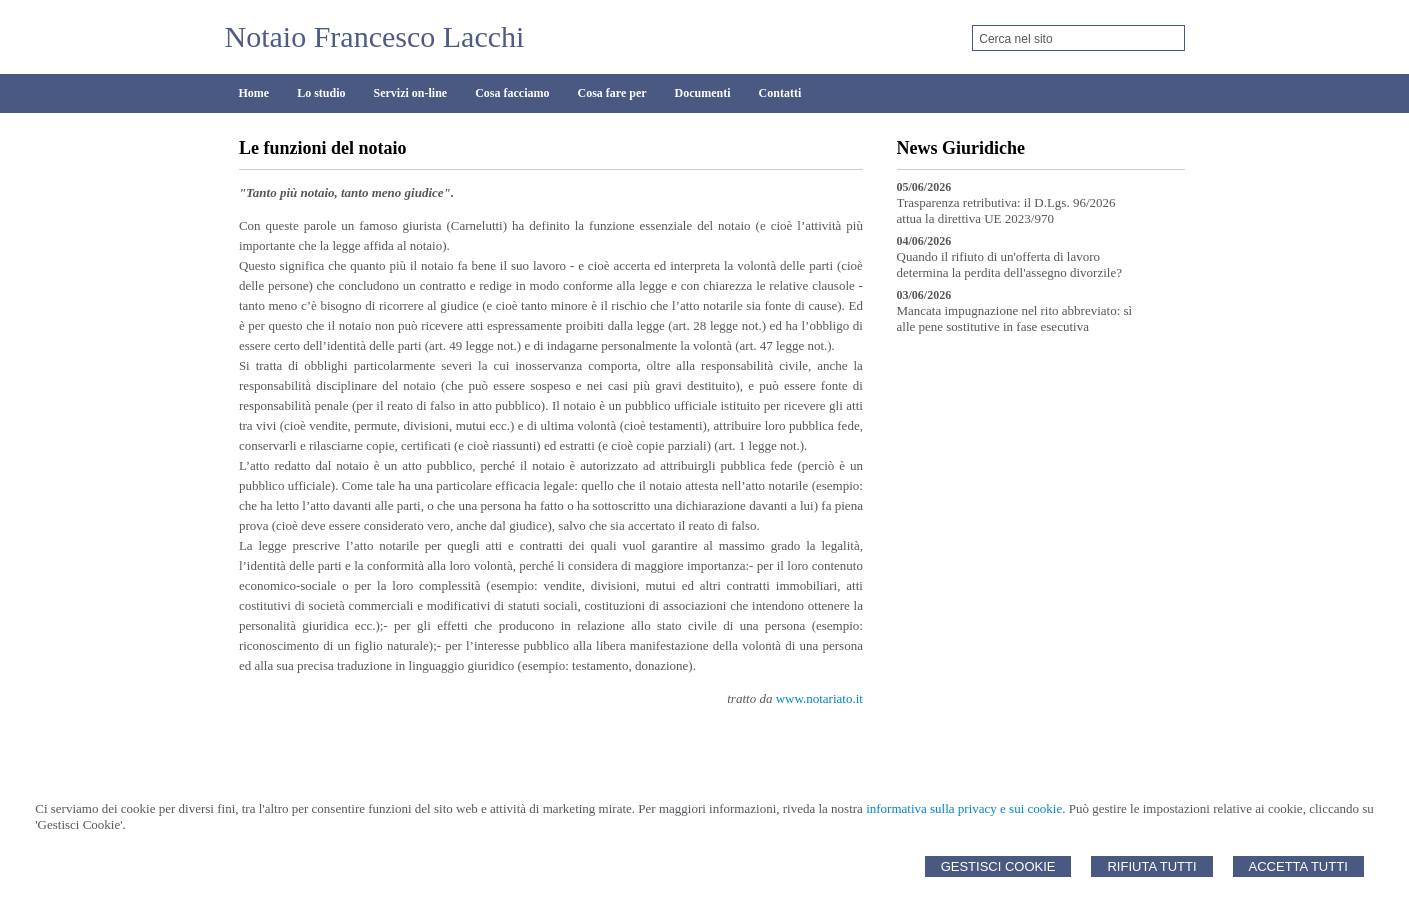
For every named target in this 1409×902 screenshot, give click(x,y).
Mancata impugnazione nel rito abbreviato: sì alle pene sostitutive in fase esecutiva (1015, 318)
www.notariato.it (819, 698)
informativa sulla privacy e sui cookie (964, 808)
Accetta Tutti (1298, 866)
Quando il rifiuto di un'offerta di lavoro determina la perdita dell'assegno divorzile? (1009, 264)
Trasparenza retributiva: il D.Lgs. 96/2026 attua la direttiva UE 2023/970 (1006, 210)
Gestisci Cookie (998, 866)
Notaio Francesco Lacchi (375, 36)
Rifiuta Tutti (1151, 866)
